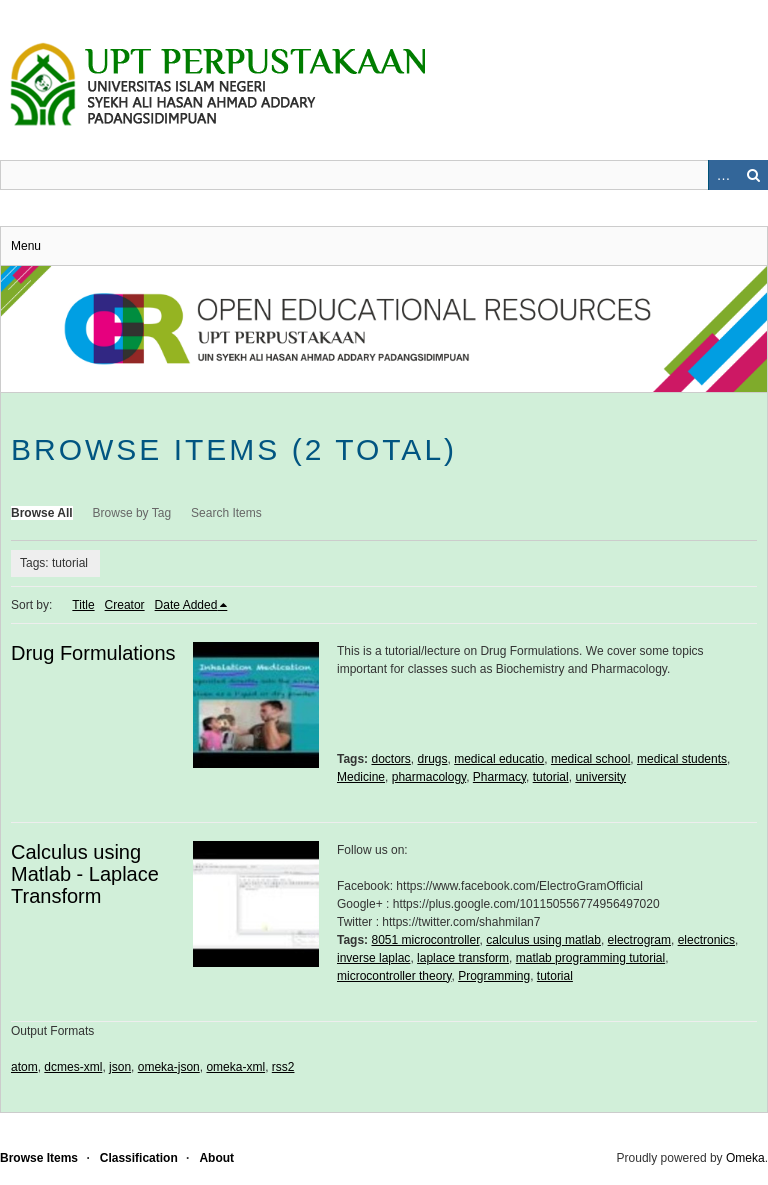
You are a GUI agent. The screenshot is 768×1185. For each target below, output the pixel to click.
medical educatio (499, 759)
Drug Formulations (93, 653)
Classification (139, 1158)
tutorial (551, 777)
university (600, 777)
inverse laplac (373, 958)
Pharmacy (499, 777)
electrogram (639, 940)
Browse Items (39, 1158)
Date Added (186, 605)
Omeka (745, 1158)
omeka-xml (235, 1067)
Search (753, 175)
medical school (590, 759)
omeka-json (169, 1067)
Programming (494, 976)
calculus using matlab (543, 940)
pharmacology (429, 777)
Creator (125, 605)
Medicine (361, 777)
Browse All (42, 513)
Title (83, 605)
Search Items (226, 513)
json (120, 1067)
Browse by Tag (132, 513)
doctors (390, 759)
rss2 (283, 1067)
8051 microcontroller (425, 940)
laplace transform (463, 958)
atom (24, 1067)
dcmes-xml (73, 1067)
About (216, 1158)
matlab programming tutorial (590, 958)
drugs (433, 759)
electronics (706, 940)
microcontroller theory (394, 976)
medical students (682, 759)
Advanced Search (723, 175)
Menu (26, 246)
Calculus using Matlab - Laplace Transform (85, 874)
